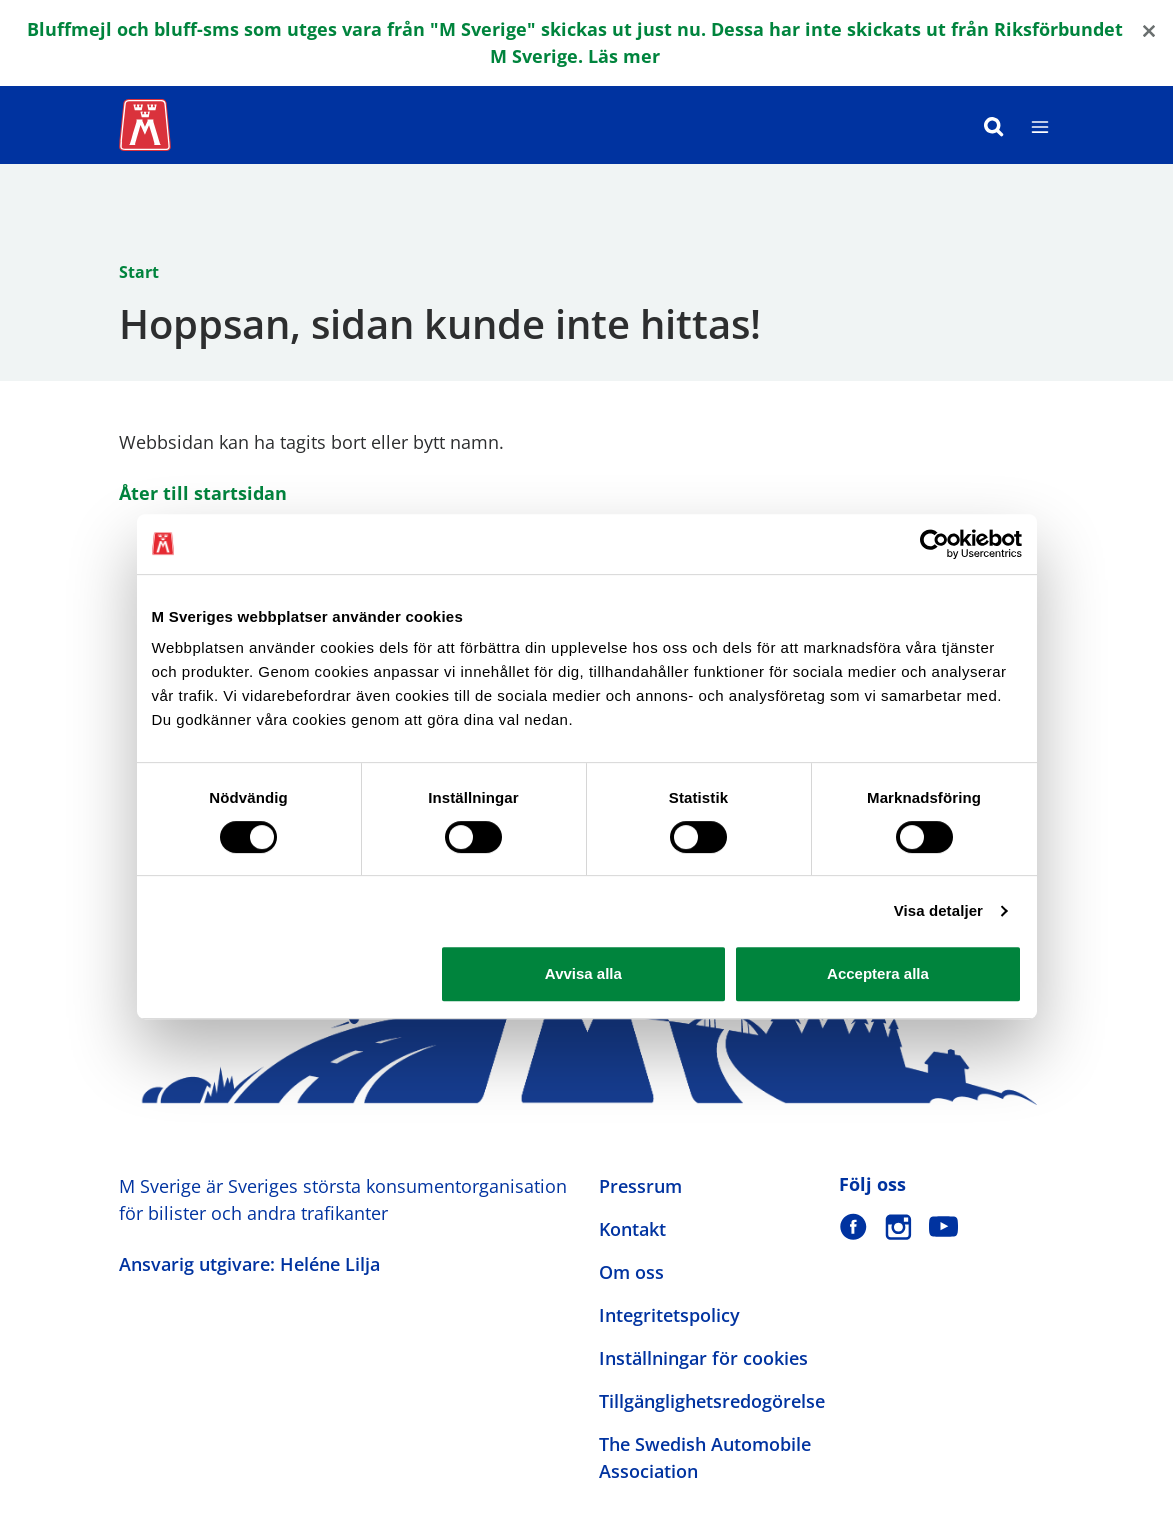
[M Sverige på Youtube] (943, 1226)
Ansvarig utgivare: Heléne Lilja (249, 1264)
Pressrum (640, 1186)
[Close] (1149, 29)
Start (139, 272)
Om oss (631, 1272)
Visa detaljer (938, 910)
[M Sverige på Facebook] (853, 1226)
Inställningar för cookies (703, 1358)
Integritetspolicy (669, 1315)
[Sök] (994, 125)
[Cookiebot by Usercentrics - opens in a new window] (934, 544)
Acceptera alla (878, 973)
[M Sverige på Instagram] (898, 1226)
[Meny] (1040, 125)
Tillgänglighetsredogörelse (712, 1401)
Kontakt (632, 1229)
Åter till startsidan (203, 493)
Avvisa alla (583, 973)
